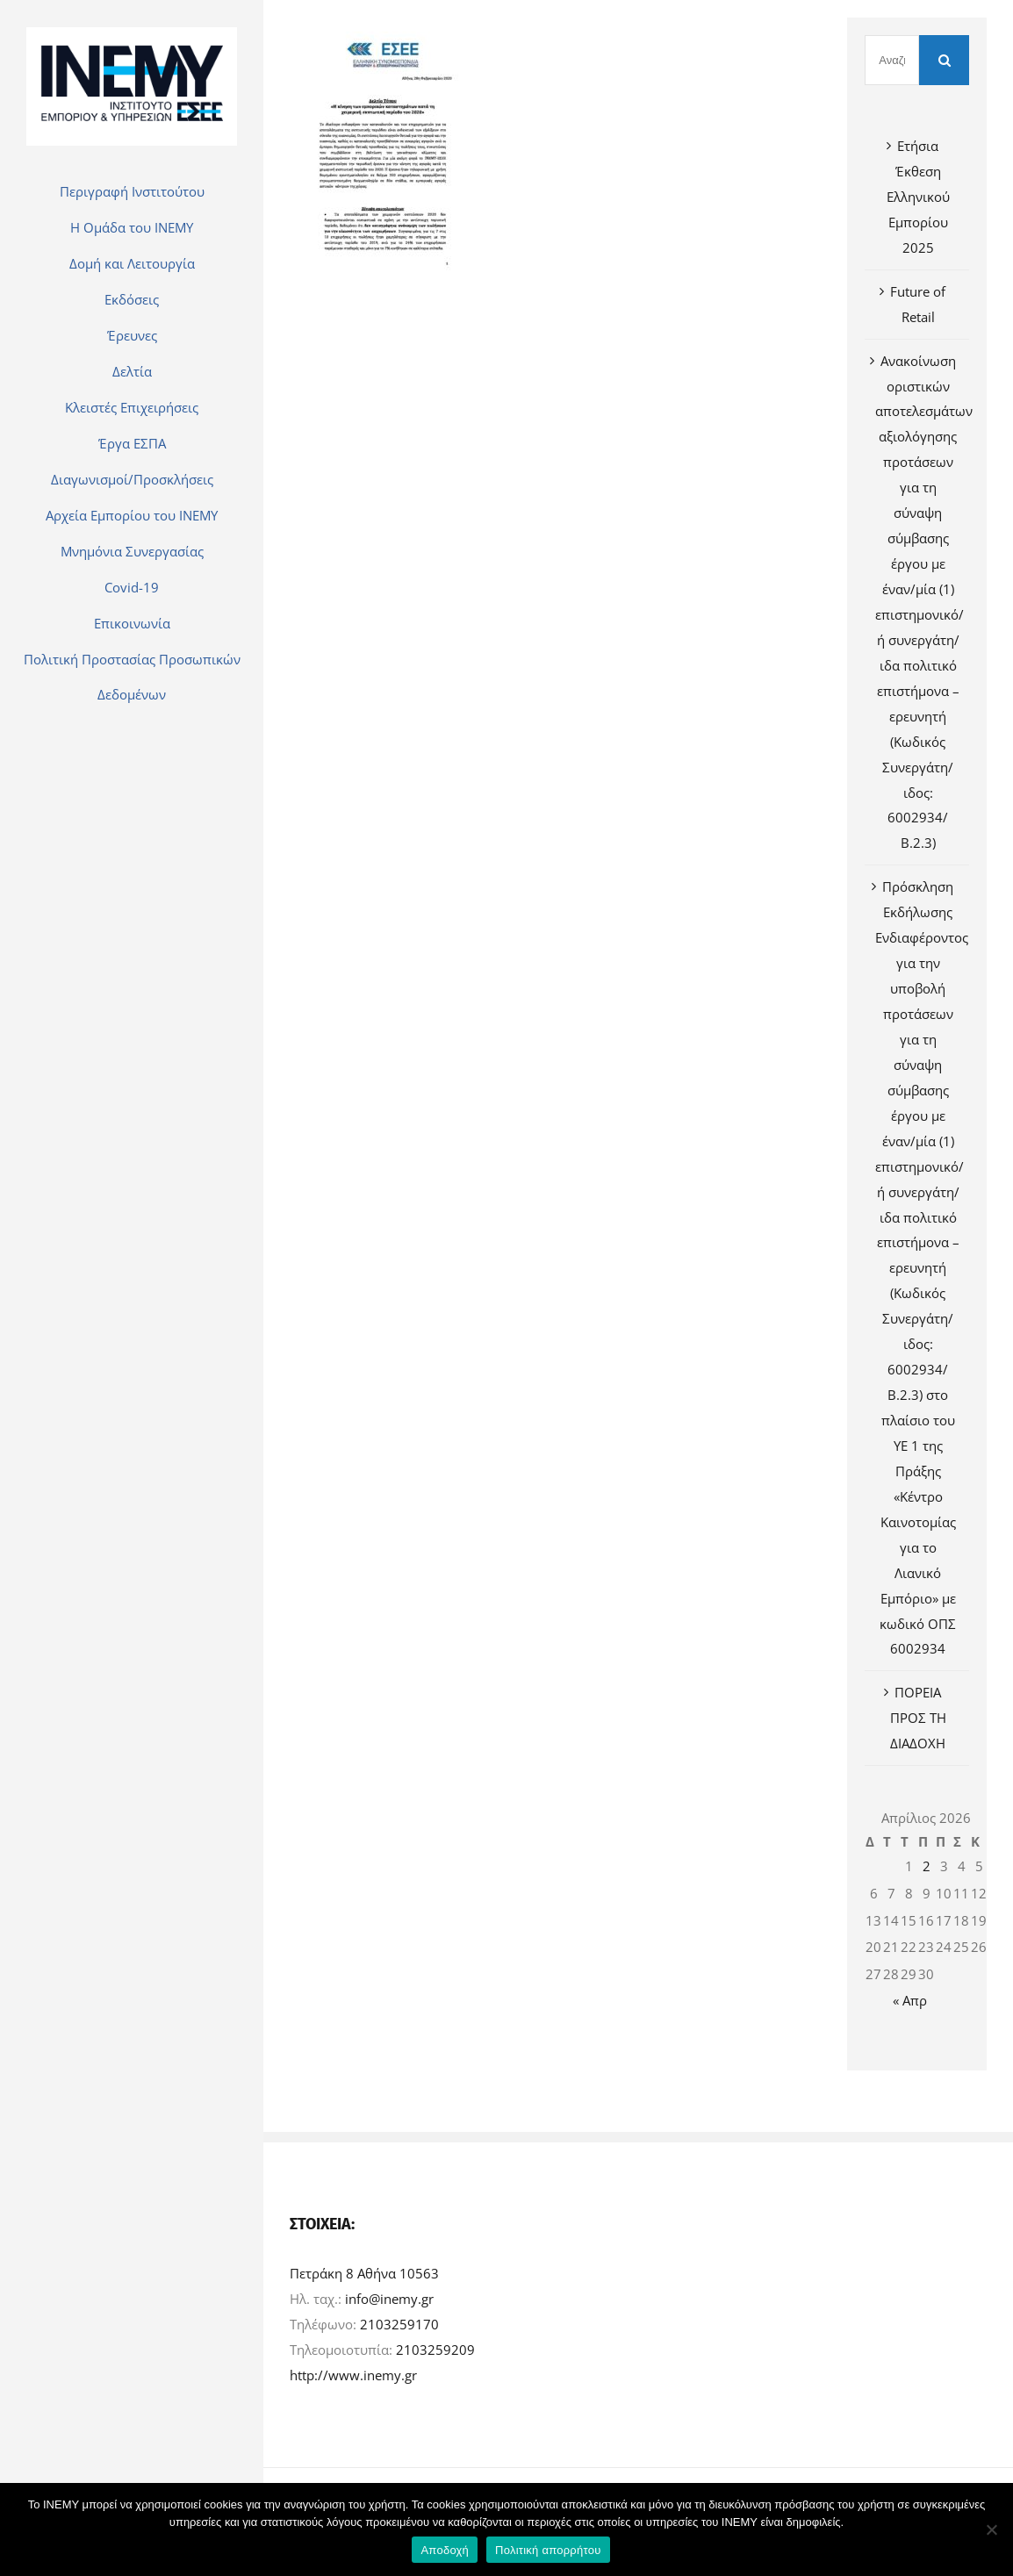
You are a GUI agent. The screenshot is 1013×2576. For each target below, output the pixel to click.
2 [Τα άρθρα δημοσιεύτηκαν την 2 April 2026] (926, 1866)
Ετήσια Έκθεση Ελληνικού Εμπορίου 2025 (918, 196)
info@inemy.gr (389, 2298)
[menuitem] (131, 191)
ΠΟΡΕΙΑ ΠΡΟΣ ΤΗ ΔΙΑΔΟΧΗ (918, 1717)
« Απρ (910, 2000)
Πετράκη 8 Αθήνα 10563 (364, 2273)
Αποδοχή (444, 2550)
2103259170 (399, 2324)
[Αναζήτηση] (892, 60)
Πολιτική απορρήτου (547, 2550)
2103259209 (435, 2349)
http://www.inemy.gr (353, 2375)
